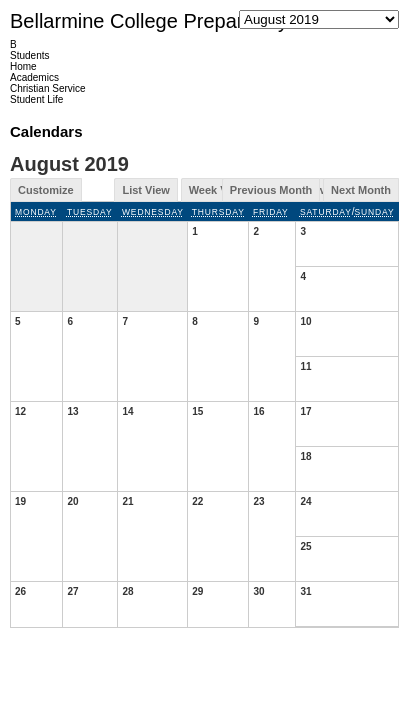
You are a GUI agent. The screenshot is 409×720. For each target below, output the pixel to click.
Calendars (46, 131)
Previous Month (271, 190)
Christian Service (48, 88)
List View (145, 190)
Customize (46, 190)
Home (23, 66)
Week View (217, 190)
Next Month (361, 190)
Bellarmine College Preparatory (149, 21)
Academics (34, 77)
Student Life (36, 99)
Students (29, 55)
